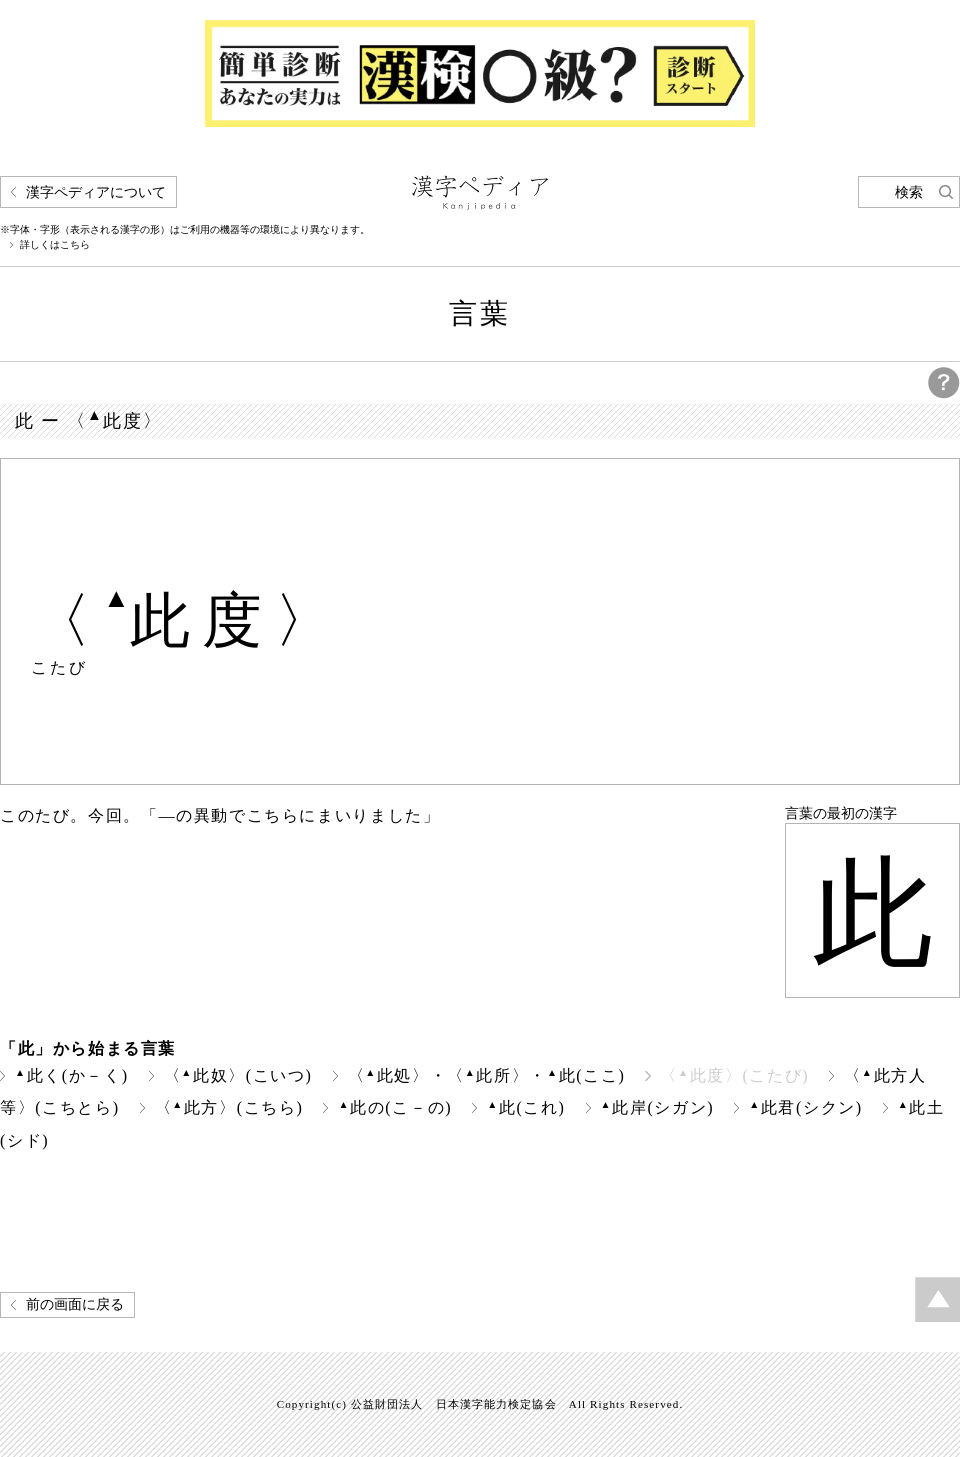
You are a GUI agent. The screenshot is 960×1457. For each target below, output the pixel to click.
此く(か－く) (72, 1075)
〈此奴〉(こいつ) (238, 1075)
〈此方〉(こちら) (229, 1107)
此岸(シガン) (658, 1107)
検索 (909, 192)
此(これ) (526, 1107)
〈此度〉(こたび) (734, 1075)
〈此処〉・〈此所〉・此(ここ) (487, 1075)
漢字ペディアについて (96, 192)
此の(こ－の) (395, 1107)
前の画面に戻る (75, 1304)
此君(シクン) (806, 1107)
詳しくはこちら (55, 245)
